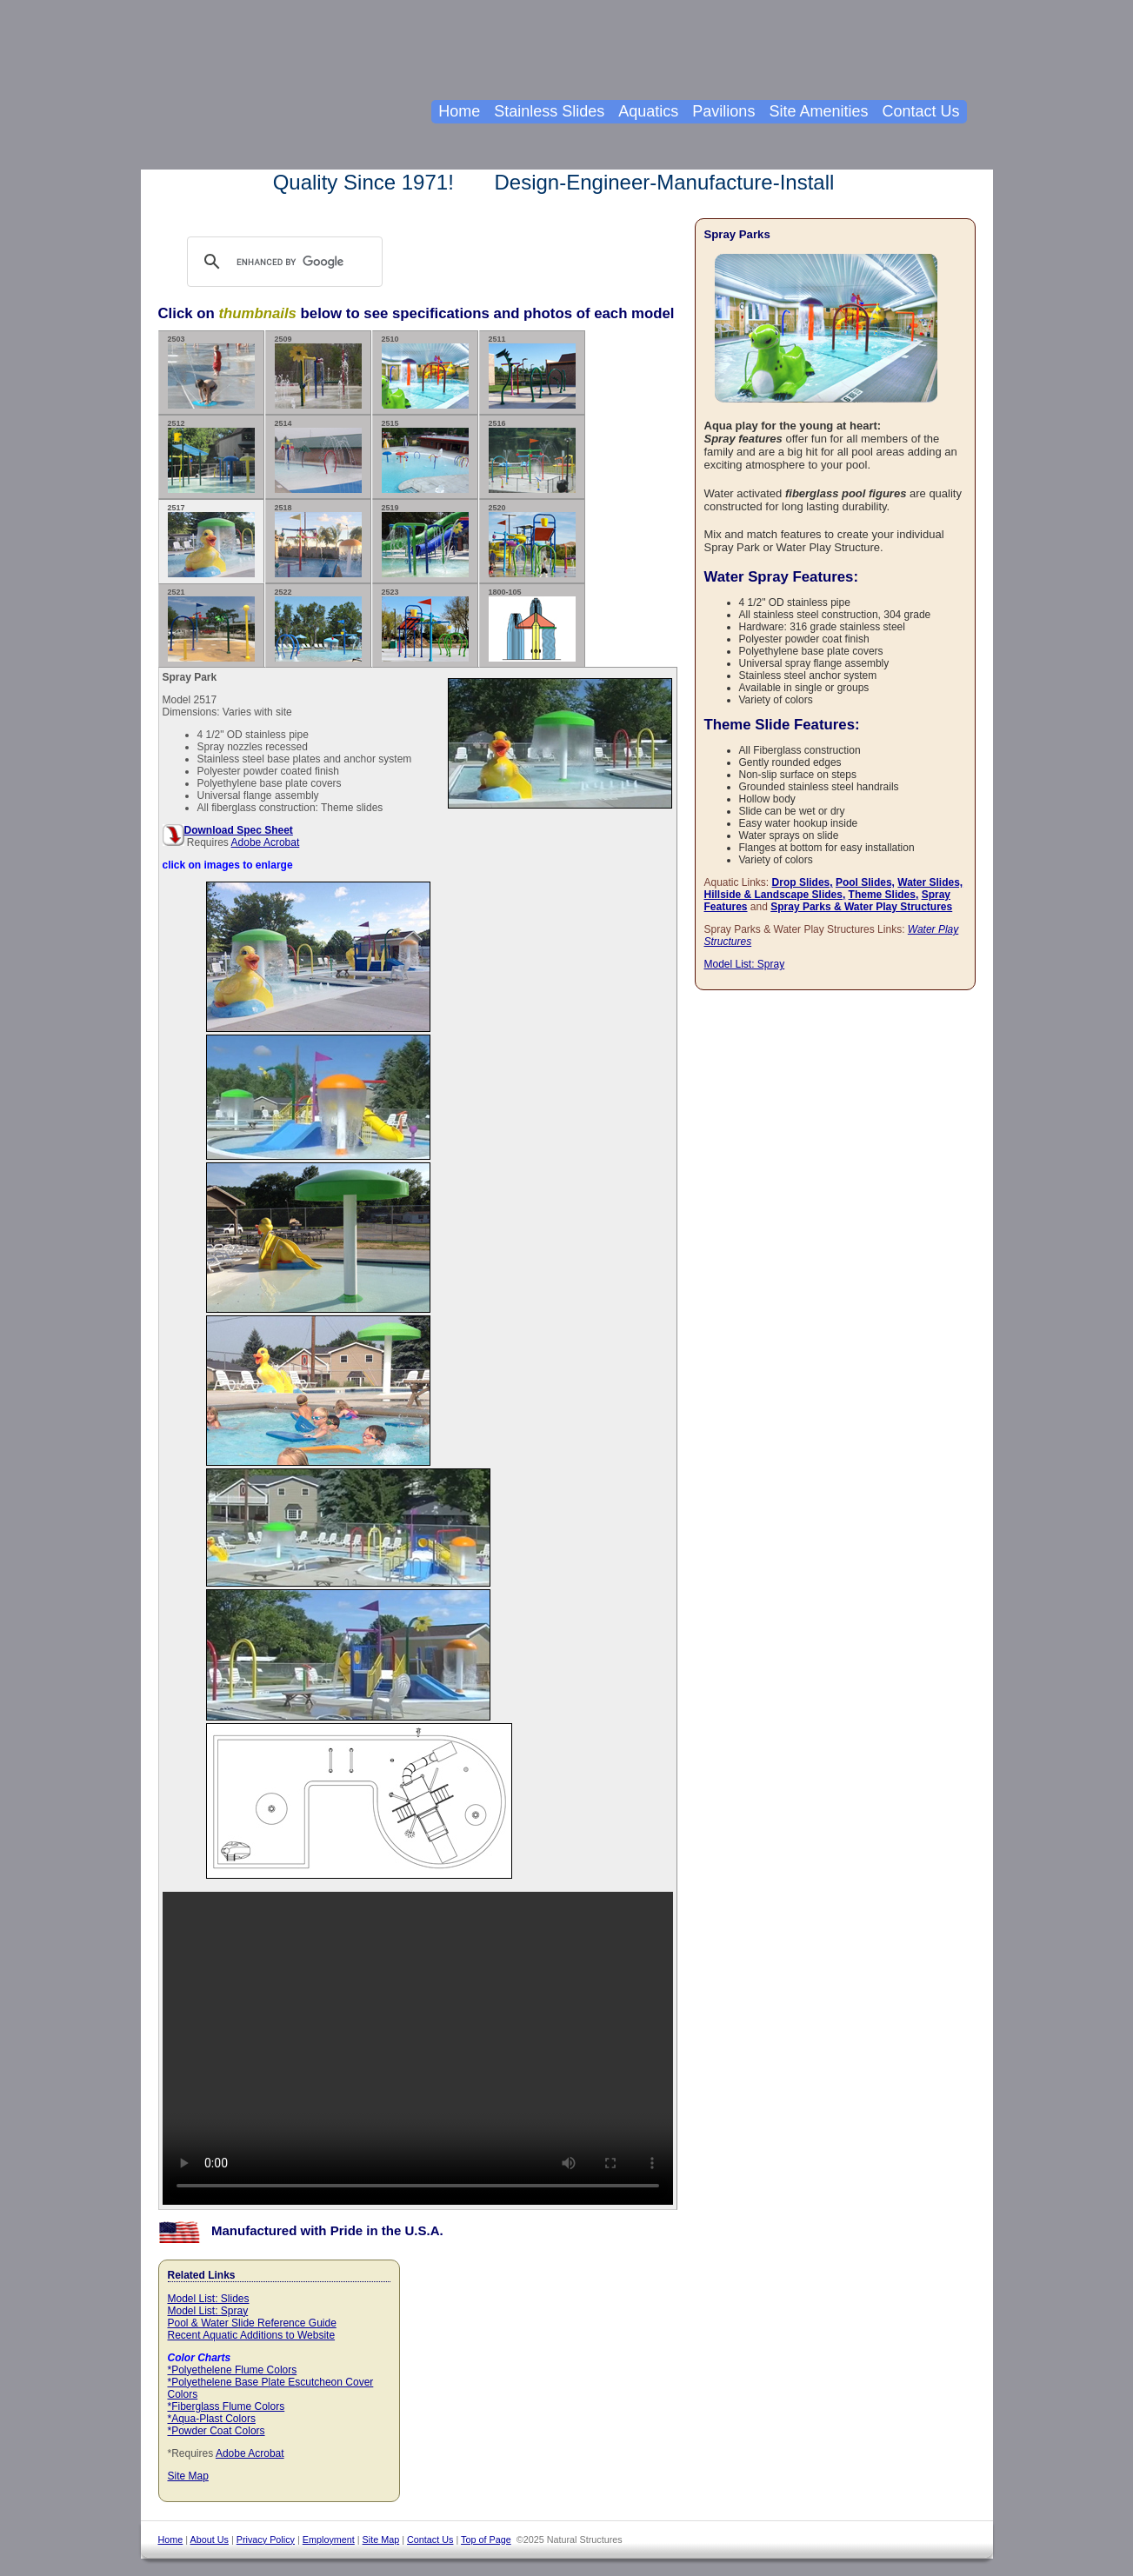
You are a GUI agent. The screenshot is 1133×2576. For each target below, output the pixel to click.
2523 (425, 625)
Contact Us (920, 111)
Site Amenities (818, 111)
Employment (329, 2539)
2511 (532, 372)
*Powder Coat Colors (216, 2431)
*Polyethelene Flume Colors (232, 2370)
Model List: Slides (209, 2299)
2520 (532, 540)
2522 (318, 625)
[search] (301, 261)
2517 (211, 540)
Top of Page (486, 2539)
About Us (209, 2539)
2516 (532, 456)
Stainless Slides (549, 111)
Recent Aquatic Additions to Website (252, 2335)
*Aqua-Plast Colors (212, 2419)
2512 (211, 456)
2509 (318, 372)
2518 (318, 540)
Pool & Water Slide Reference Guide (252, 2323)
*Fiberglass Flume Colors (226, 2406)
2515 (425, 456)
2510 (425, 372)
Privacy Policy (266, 2539)
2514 (318, 456)
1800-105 (532, 625)
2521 (211, 625)
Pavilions (723, 111)
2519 (425, 540)
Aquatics (648, 111)
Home (459, 111)
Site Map (188, 2476)
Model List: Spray (208, 2311)
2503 (211, 372)
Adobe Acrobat (265, 842)
